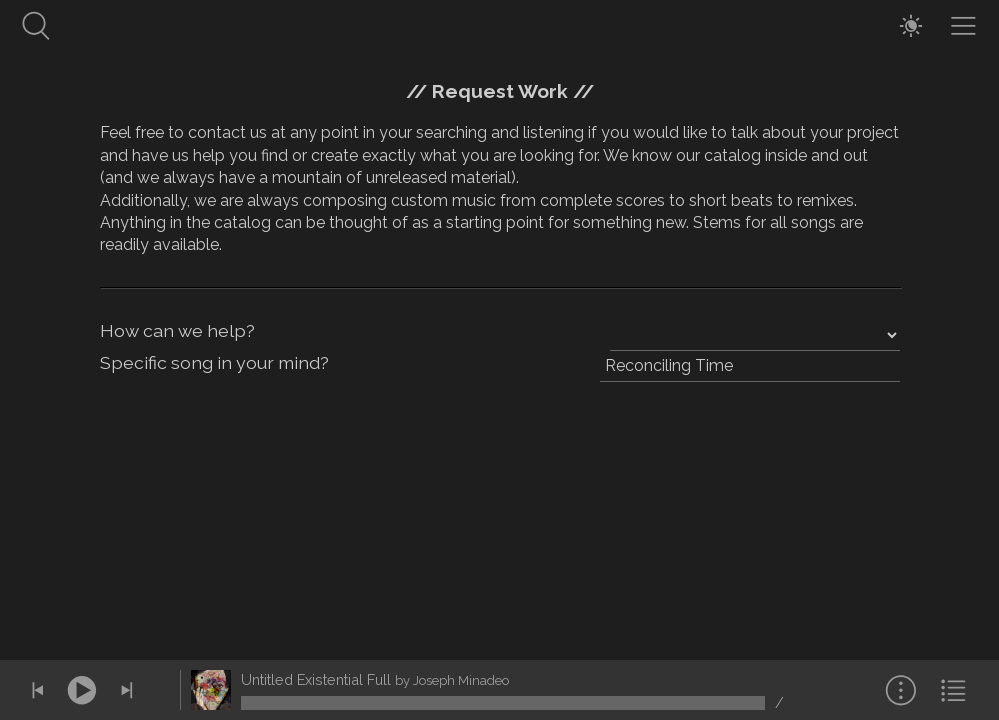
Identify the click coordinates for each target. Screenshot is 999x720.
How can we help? (177, 330)
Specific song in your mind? (214, 362)
